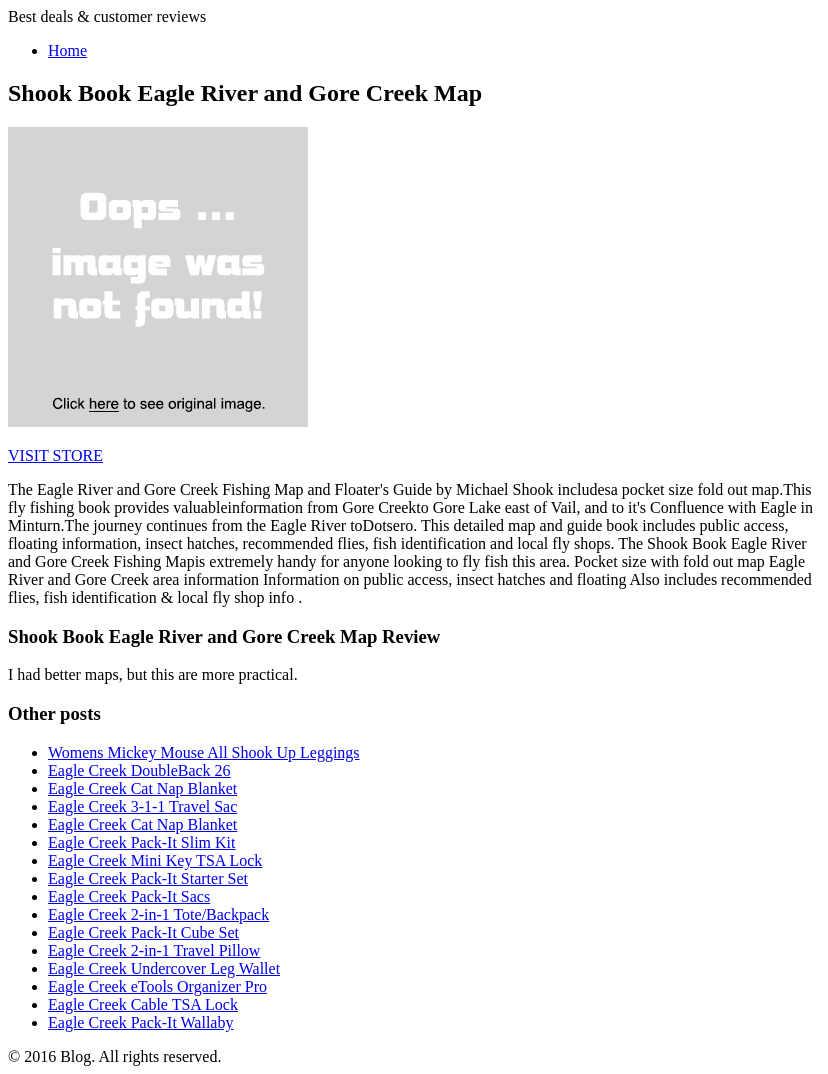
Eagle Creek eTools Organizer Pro (157, 986)
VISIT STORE (55, 455)
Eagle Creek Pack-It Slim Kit (142, 842)
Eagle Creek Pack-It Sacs (129, 896)
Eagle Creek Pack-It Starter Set (148, 878)
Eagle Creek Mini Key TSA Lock (155, 860)
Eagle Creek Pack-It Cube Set (143, 932)
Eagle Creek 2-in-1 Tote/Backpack (158, 914)
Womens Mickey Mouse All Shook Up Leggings (204, 752)
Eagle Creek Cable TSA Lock (143, 1004)
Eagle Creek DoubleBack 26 (139, 770)
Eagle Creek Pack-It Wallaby (140, 1022)
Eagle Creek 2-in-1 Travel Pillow (154, 950)
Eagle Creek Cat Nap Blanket (142, 788)
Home (67, 50)
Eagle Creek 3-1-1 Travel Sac (142, 806)
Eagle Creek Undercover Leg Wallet (164, 968)
